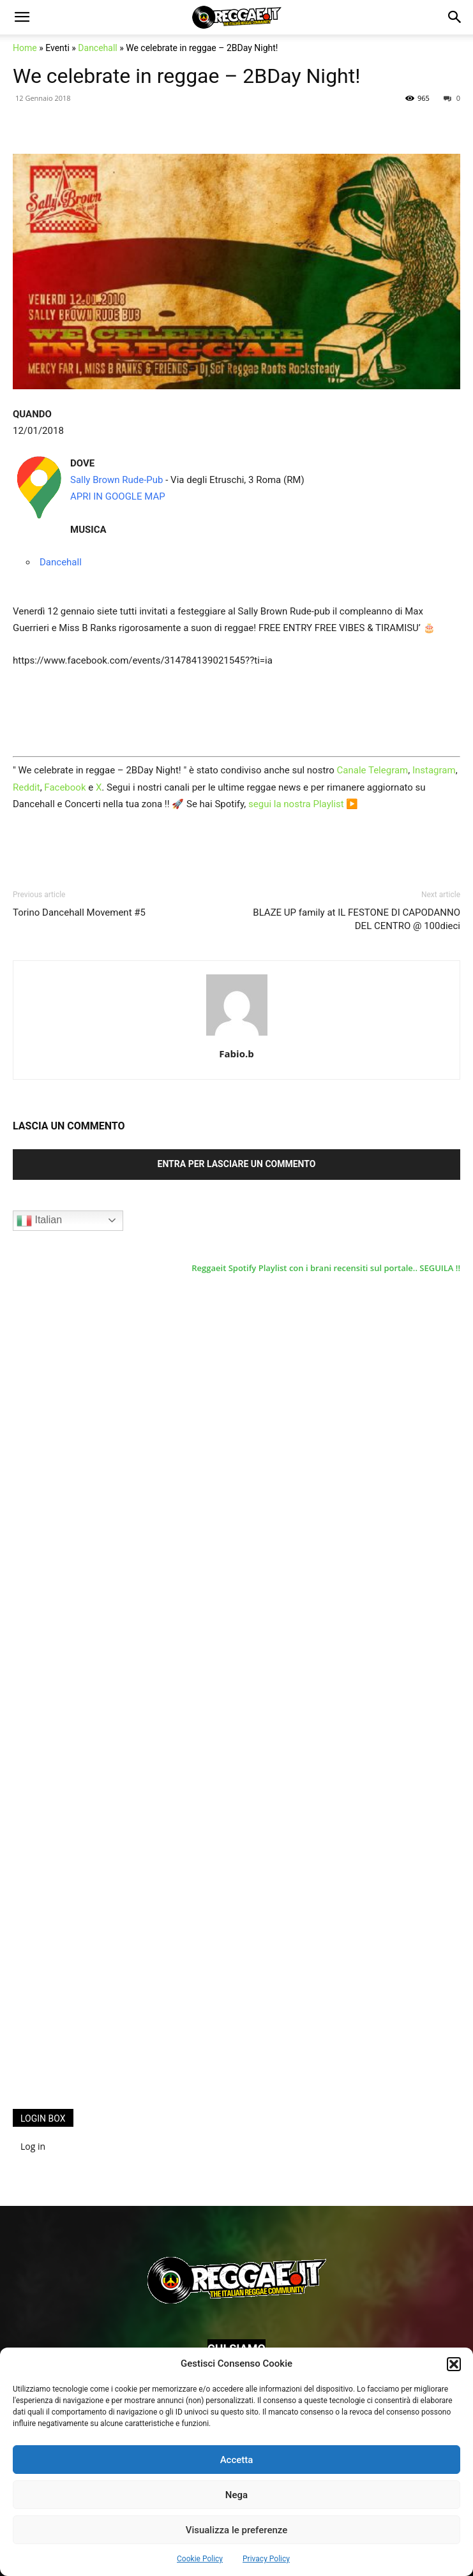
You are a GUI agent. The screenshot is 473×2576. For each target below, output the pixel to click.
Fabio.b (236, 1053)
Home (25, 48)
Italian (39, 1220)
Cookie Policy (200, 2558)
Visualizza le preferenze (237, 2530)
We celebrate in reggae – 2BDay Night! (186, 76)
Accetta (236, 2460)
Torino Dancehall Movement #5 (79, 912)
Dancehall (97, 48)
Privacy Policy (266, 2558)
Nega (236, 2495)
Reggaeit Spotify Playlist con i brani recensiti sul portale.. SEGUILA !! (325, 1268)
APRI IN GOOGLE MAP (117, 496)
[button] (453, 2364)
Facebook (65, 787)
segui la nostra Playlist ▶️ (303, 804)
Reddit (26, 787)
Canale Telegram (373, 770)
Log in (32, 2146)
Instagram (434, 770)
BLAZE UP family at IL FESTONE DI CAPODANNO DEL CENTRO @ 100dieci (356, 919)
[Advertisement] (108, 1890)
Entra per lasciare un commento (237, 1164)
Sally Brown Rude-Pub (116, 480)
